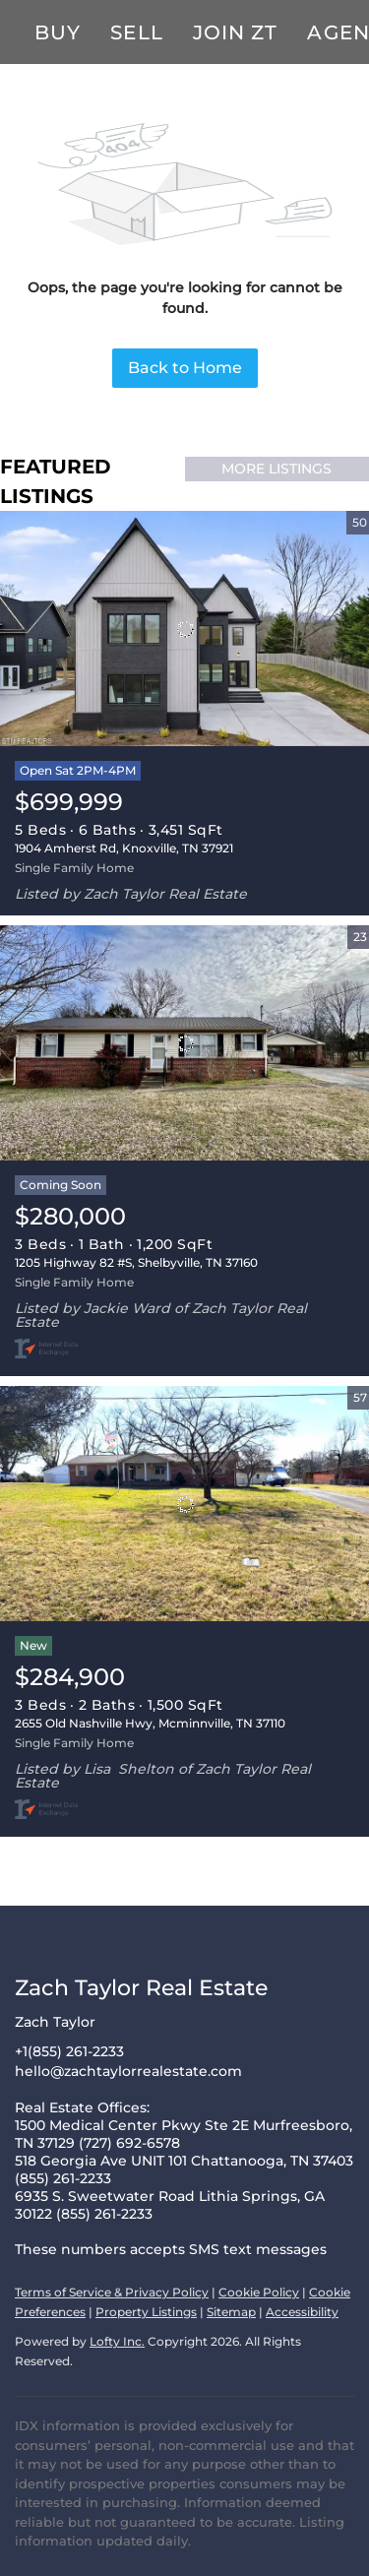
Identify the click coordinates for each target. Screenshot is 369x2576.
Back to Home (185, 367)
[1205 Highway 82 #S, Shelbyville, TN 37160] (184, 1043)
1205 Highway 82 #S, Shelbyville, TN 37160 (136, 1262)
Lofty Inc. (117, 2341)
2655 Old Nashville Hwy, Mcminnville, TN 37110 (150, 1723)
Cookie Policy (258, 2292)
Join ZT (235, 32)
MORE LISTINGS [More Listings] (276, 468)
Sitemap (231, 2311)
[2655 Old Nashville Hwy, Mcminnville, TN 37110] (184, 1504)
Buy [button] (57, 32)
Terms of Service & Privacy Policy (112, 2292)
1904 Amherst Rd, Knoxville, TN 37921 (124, 848)
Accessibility (302, 2311)
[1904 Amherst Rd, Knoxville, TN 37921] (184, 629)
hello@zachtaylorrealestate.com (128, 2071)
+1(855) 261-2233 (69, 2051)
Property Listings (146, 2311)
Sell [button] (136, 32)
